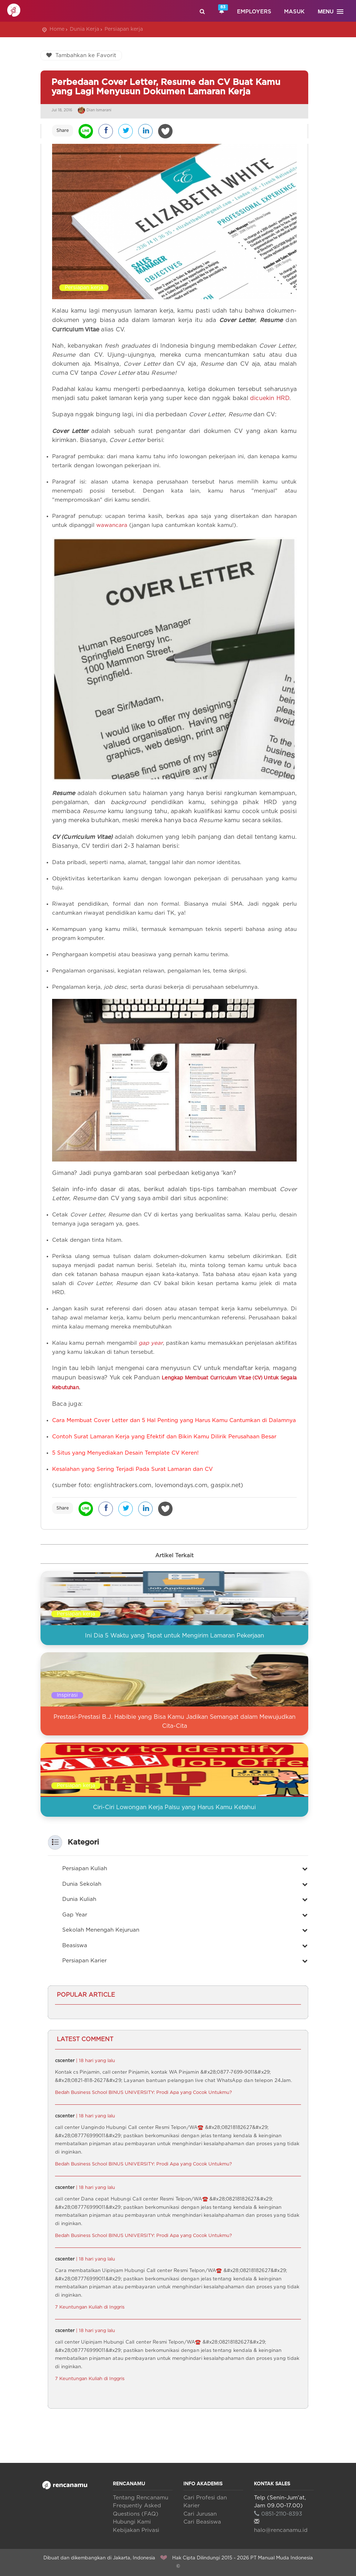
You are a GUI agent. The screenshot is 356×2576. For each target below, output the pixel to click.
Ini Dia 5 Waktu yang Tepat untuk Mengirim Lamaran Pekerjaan (174, 1636)
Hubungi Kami (132, 2522)
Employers (254, 11)
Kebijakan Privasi (136, 2530)
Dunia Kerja (84, 29)
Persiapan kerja (124, 29)
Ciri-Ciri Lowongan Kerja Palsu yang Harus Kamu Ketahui (174, 1807)
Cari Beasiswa (202, 2522)
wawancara (111, 525)
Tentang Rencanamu (140, 2497)
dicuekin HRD (269, 398)
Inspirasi (67, 1695)
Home (57, 29)
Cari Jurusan (200, 2514)
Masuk (294, 11)
